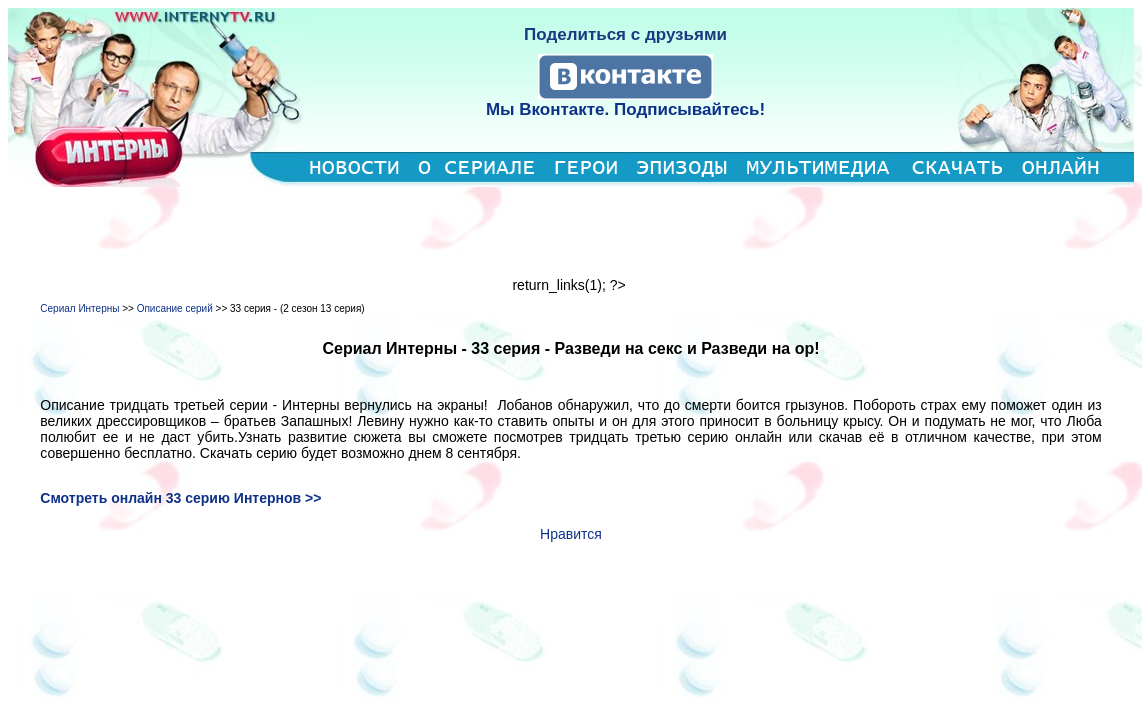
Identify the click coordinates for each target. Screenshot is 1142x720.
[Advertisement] (571, 232)
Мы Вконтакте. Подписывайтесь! (625, 109)
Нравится (571, 534)
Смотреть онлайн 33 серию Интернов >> (180, 498)
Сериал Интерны (79, 308)
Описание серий (175, 308)
